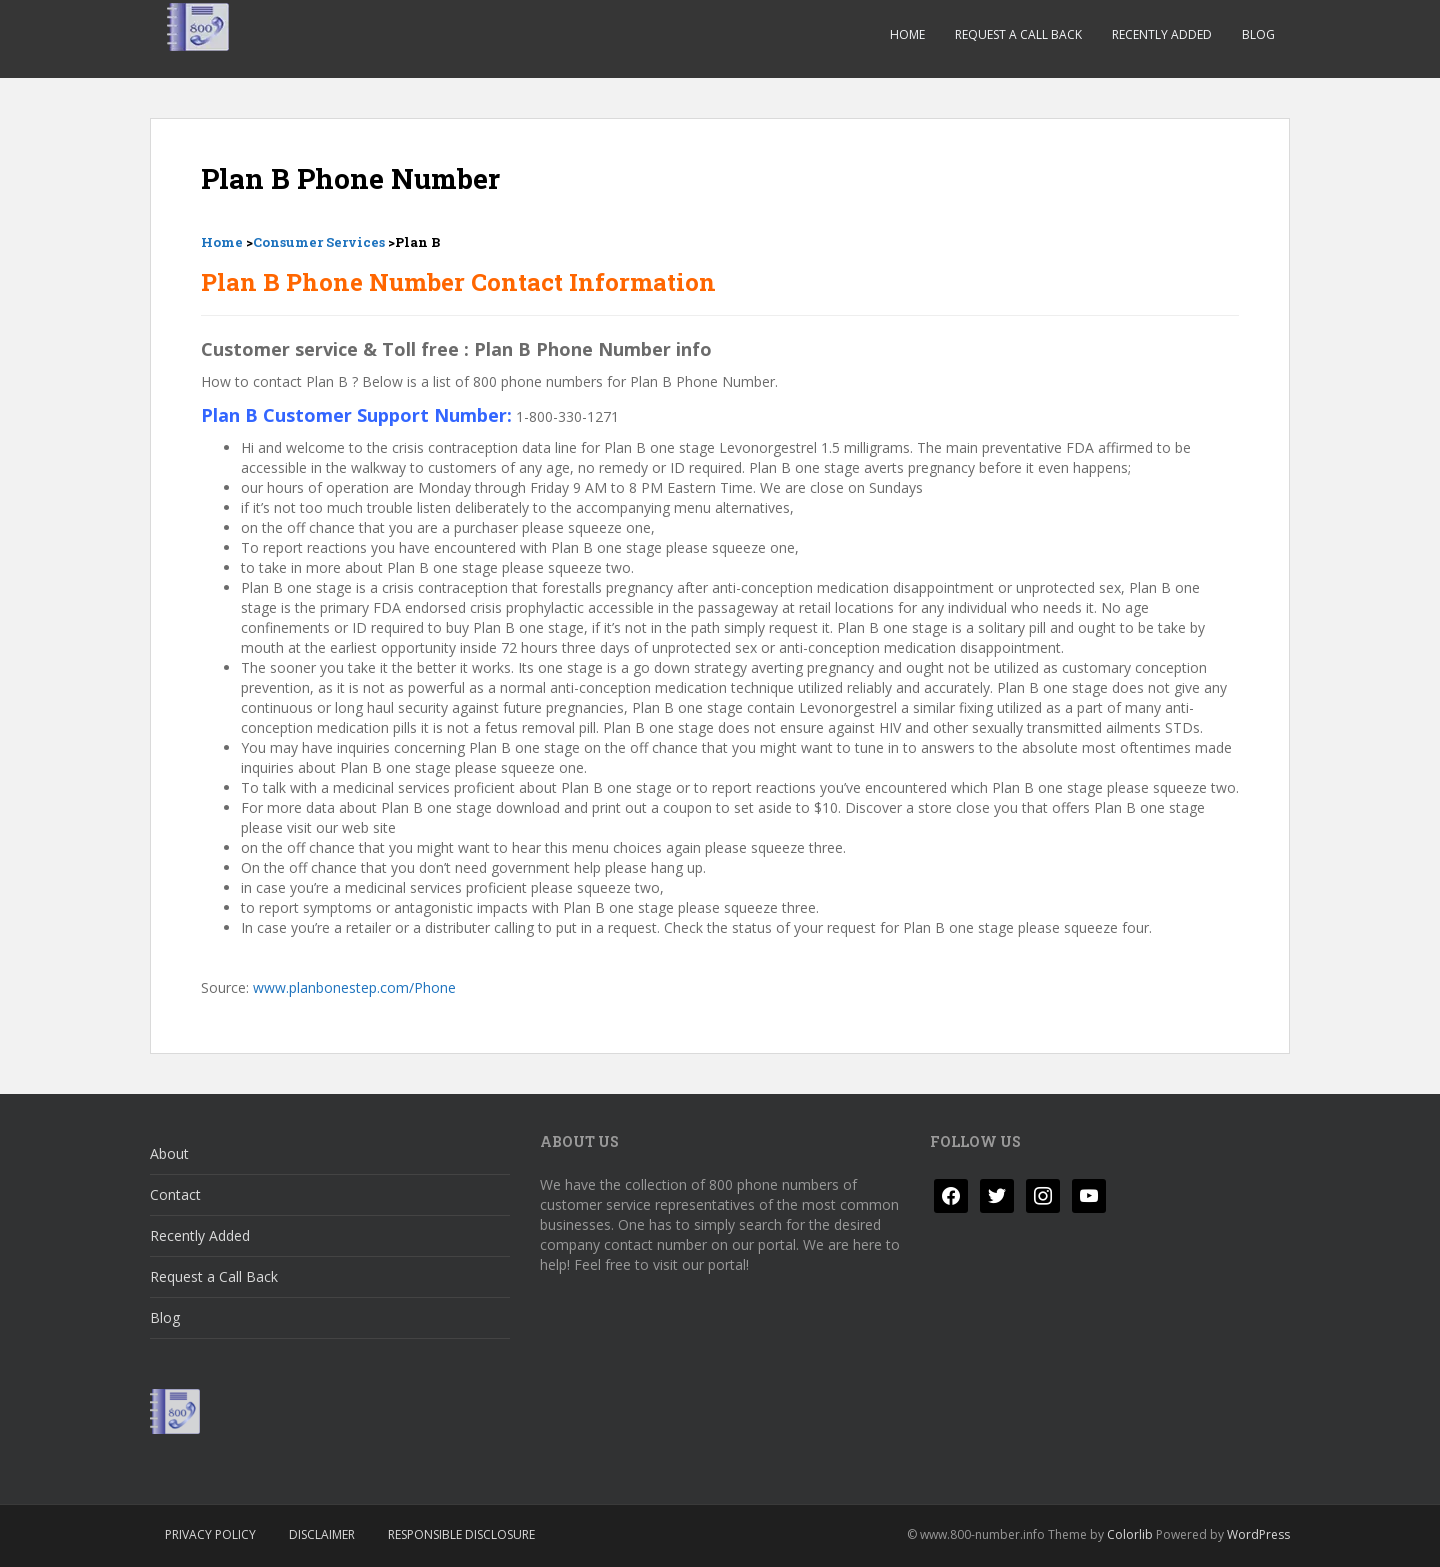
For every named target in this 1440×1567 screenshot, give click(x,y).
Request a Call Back (1018, 34)
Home (907, 34)
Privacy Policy (210, 1534)
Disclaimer (322, 1534)
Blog (1258, 34)
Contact (175, 1194)
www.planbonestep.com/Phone (354, 987)
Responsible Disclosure (461, 1534)
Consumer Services (319, 242)
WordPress (1258, 1534)
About (169, 1153)
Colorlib (1130, 1534)
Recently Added (1162, 34)
